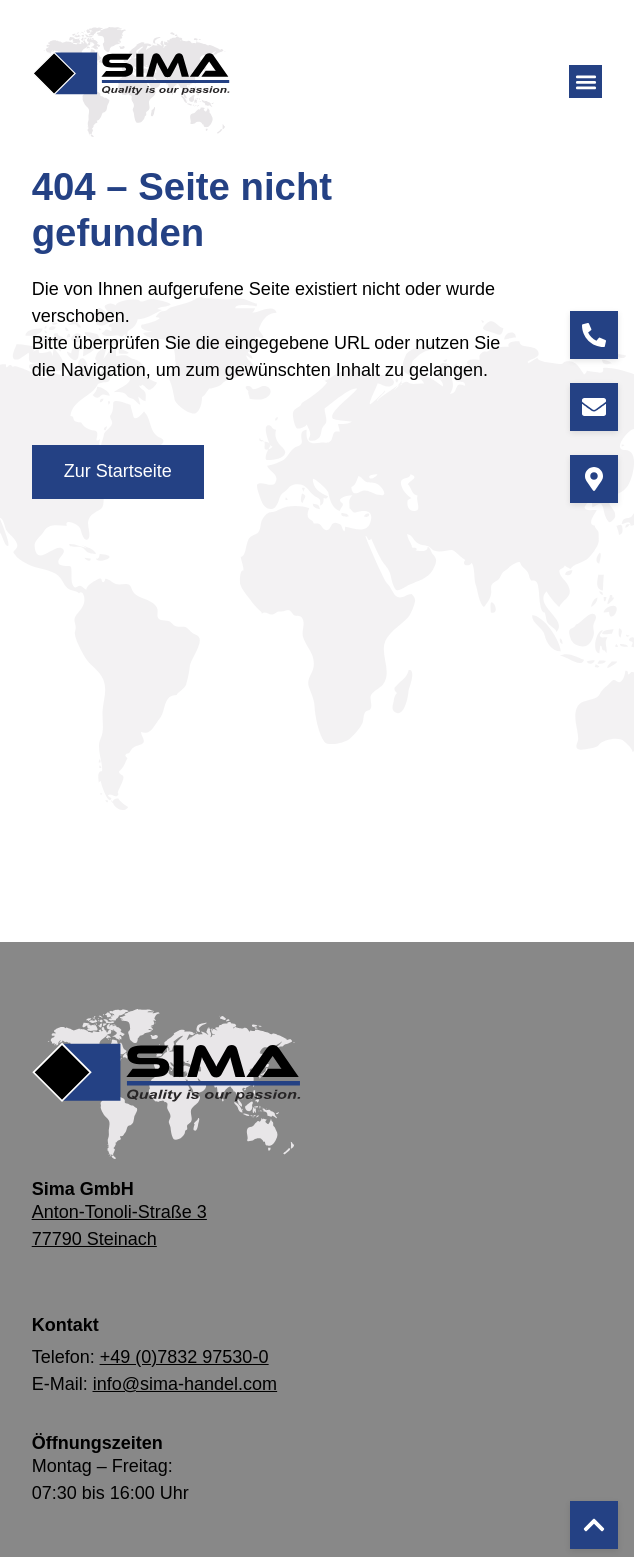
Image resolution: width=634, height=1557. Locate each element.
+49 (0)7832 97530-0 (184, 1357)
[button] (585, 81)
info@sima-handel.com (185, 1384)
